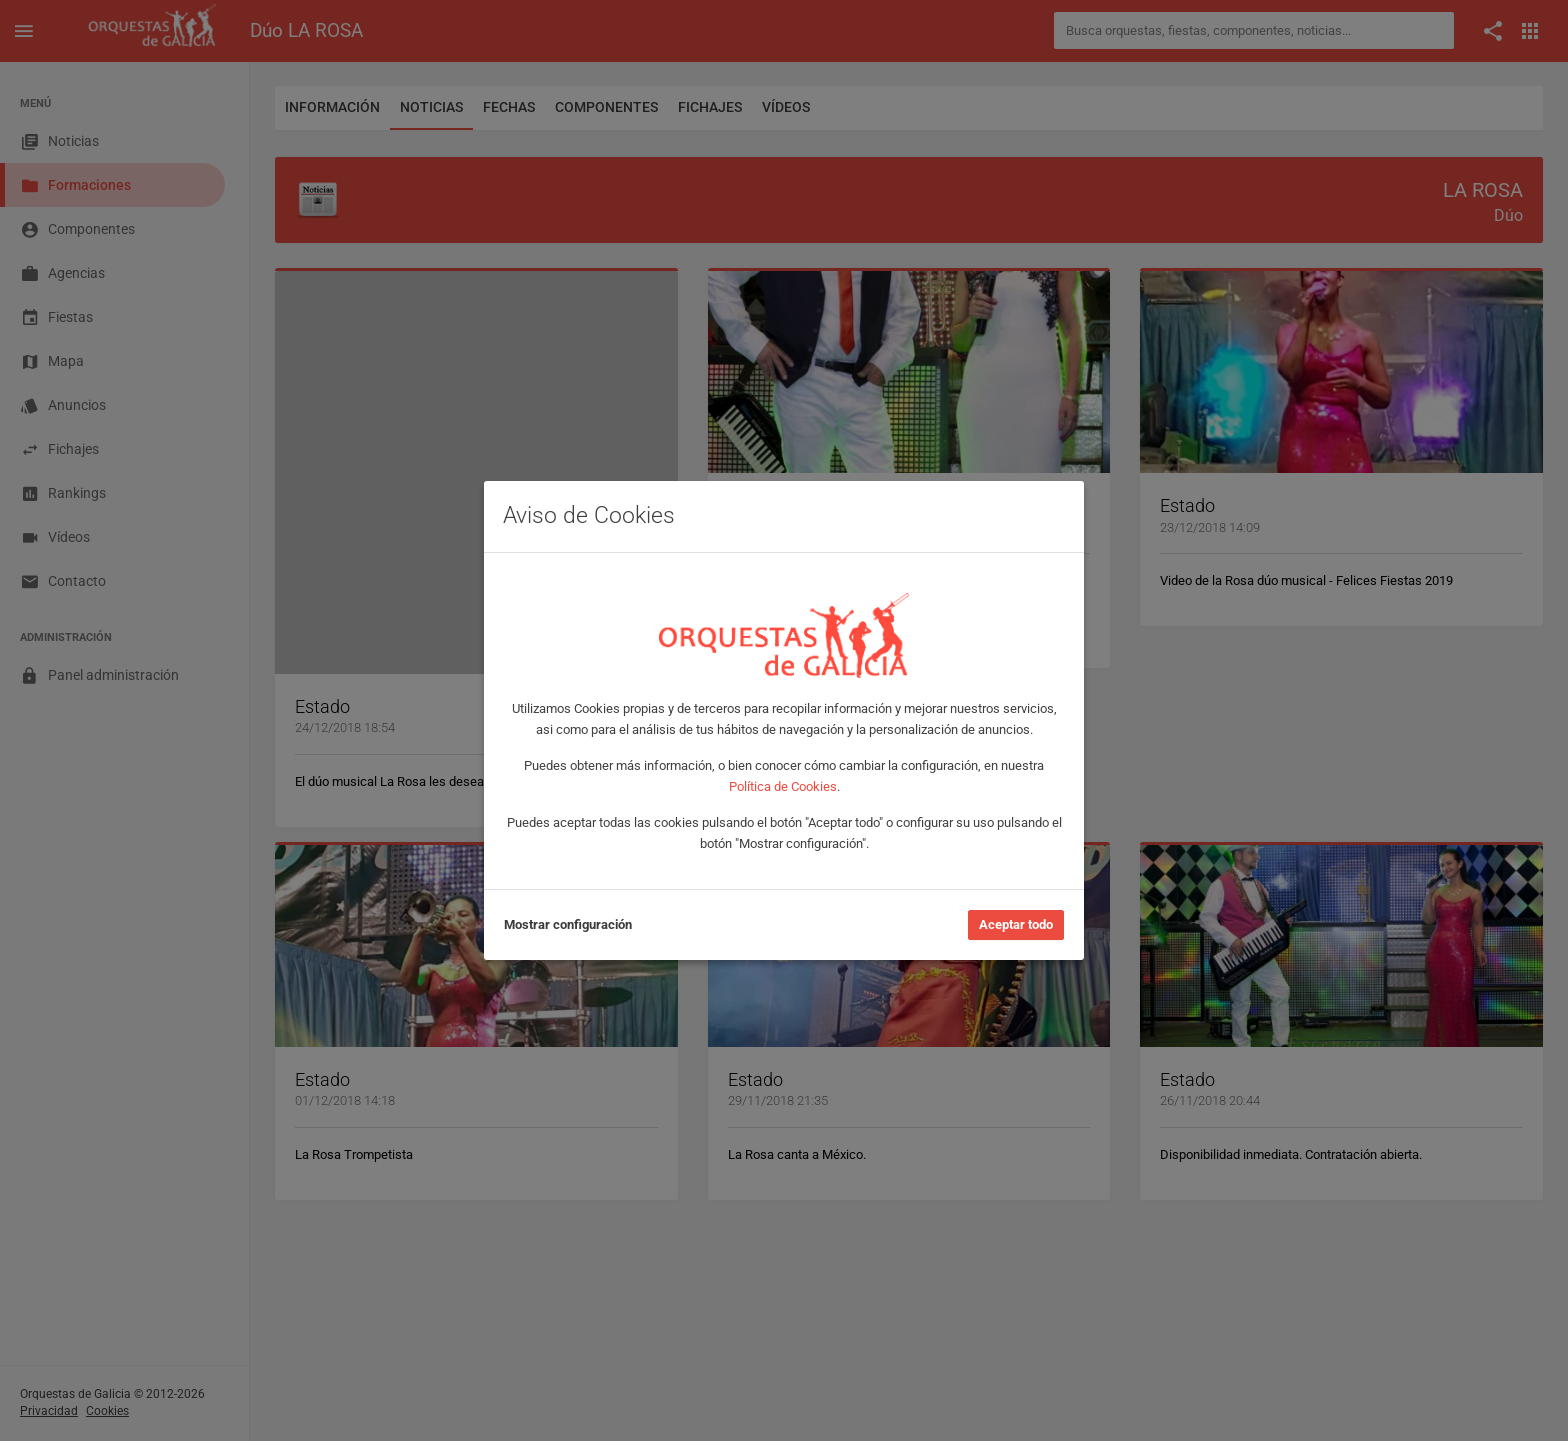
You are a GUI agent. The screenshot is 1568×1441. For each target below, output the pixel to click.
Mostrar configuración (568, 924)
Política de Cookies (783, 786)
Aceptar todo (1016, 924)
